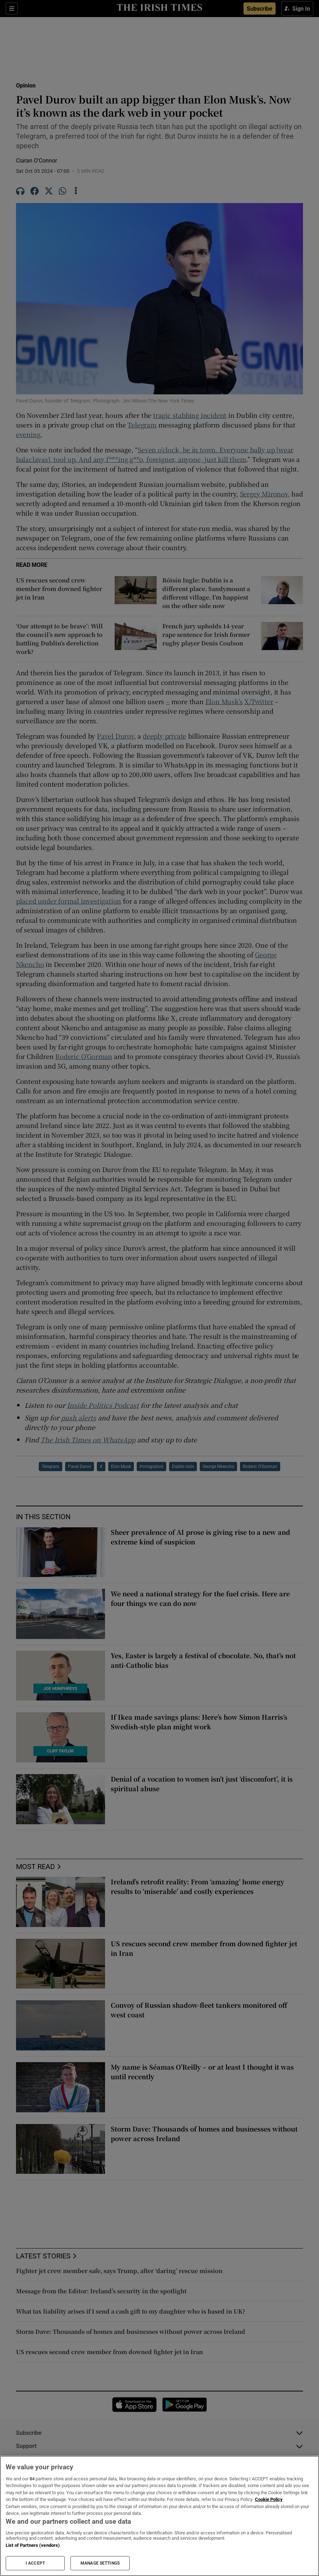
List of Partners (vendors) (33, 2545)
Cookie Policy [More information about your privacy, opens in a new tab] (269, 2499)
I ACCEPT (35, 2563)
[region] (159, 2516)
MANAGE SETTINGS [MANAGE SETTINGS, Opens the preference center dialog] (100, 2563)
